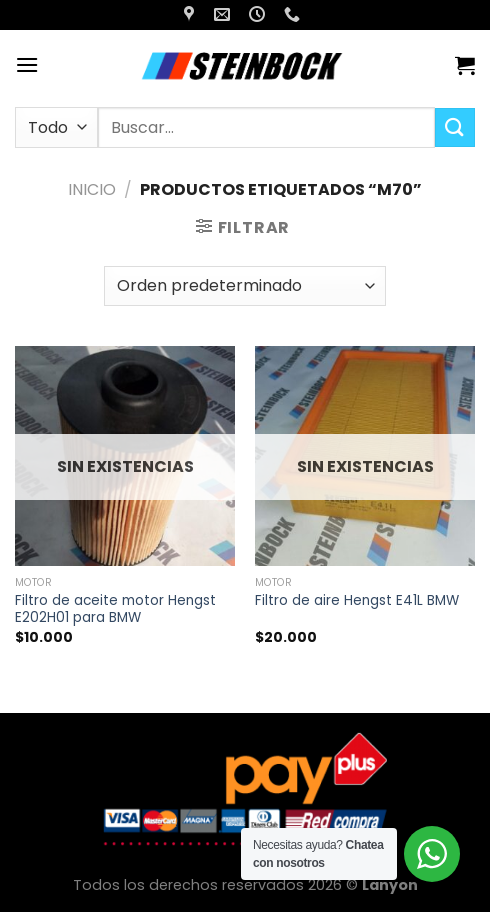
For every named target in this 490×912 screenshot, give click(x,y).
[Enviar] (455, 127)
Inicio (92, 189)
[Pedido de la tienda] (244, 286)
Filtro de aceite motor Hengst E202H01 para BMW (115, 609)
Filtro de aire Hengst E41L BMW (357, 601)
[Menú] (27, 64)
